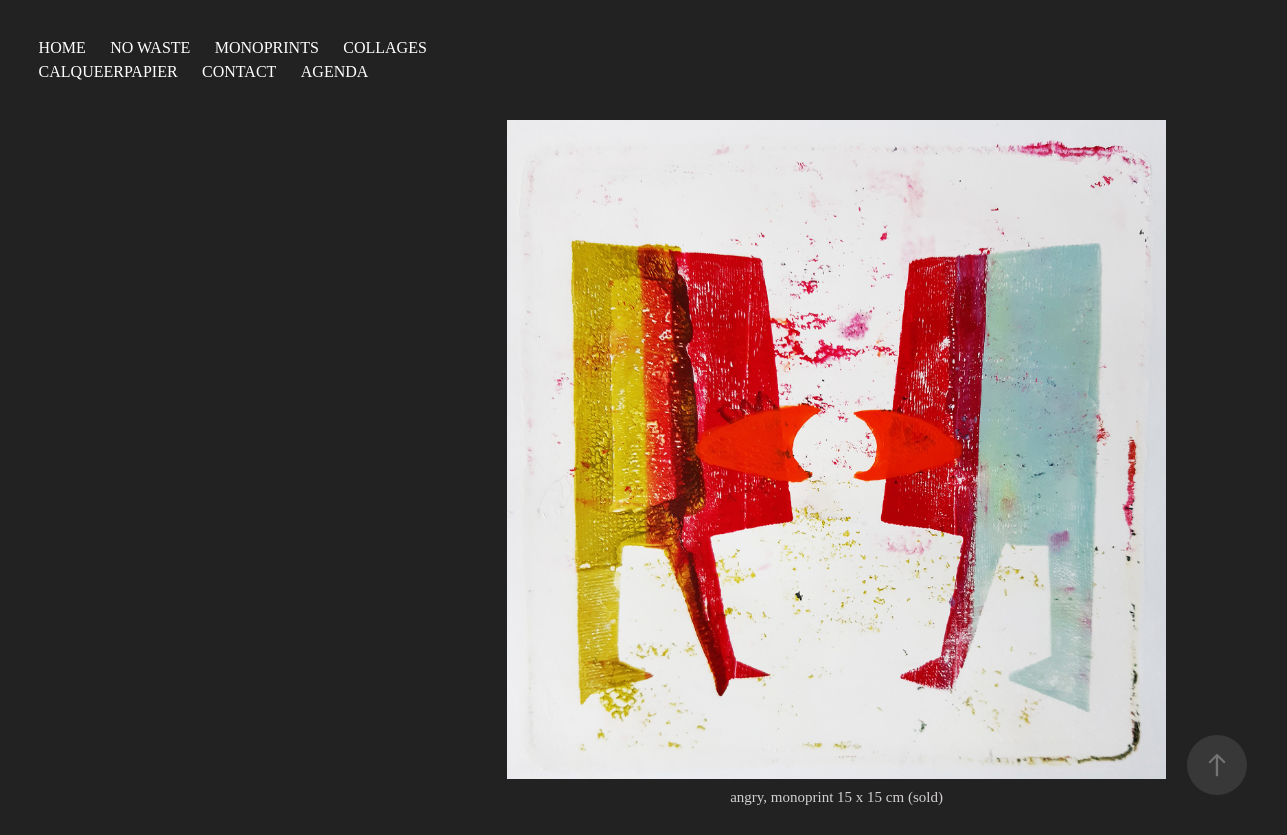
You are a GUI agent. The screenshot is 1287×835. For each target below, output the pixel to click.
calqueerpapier (108, 71)
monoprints (267, 47)
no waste (150, 47)
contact (239, 71)
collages (385, 47)
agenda (335, 71)
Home (62, 47)
